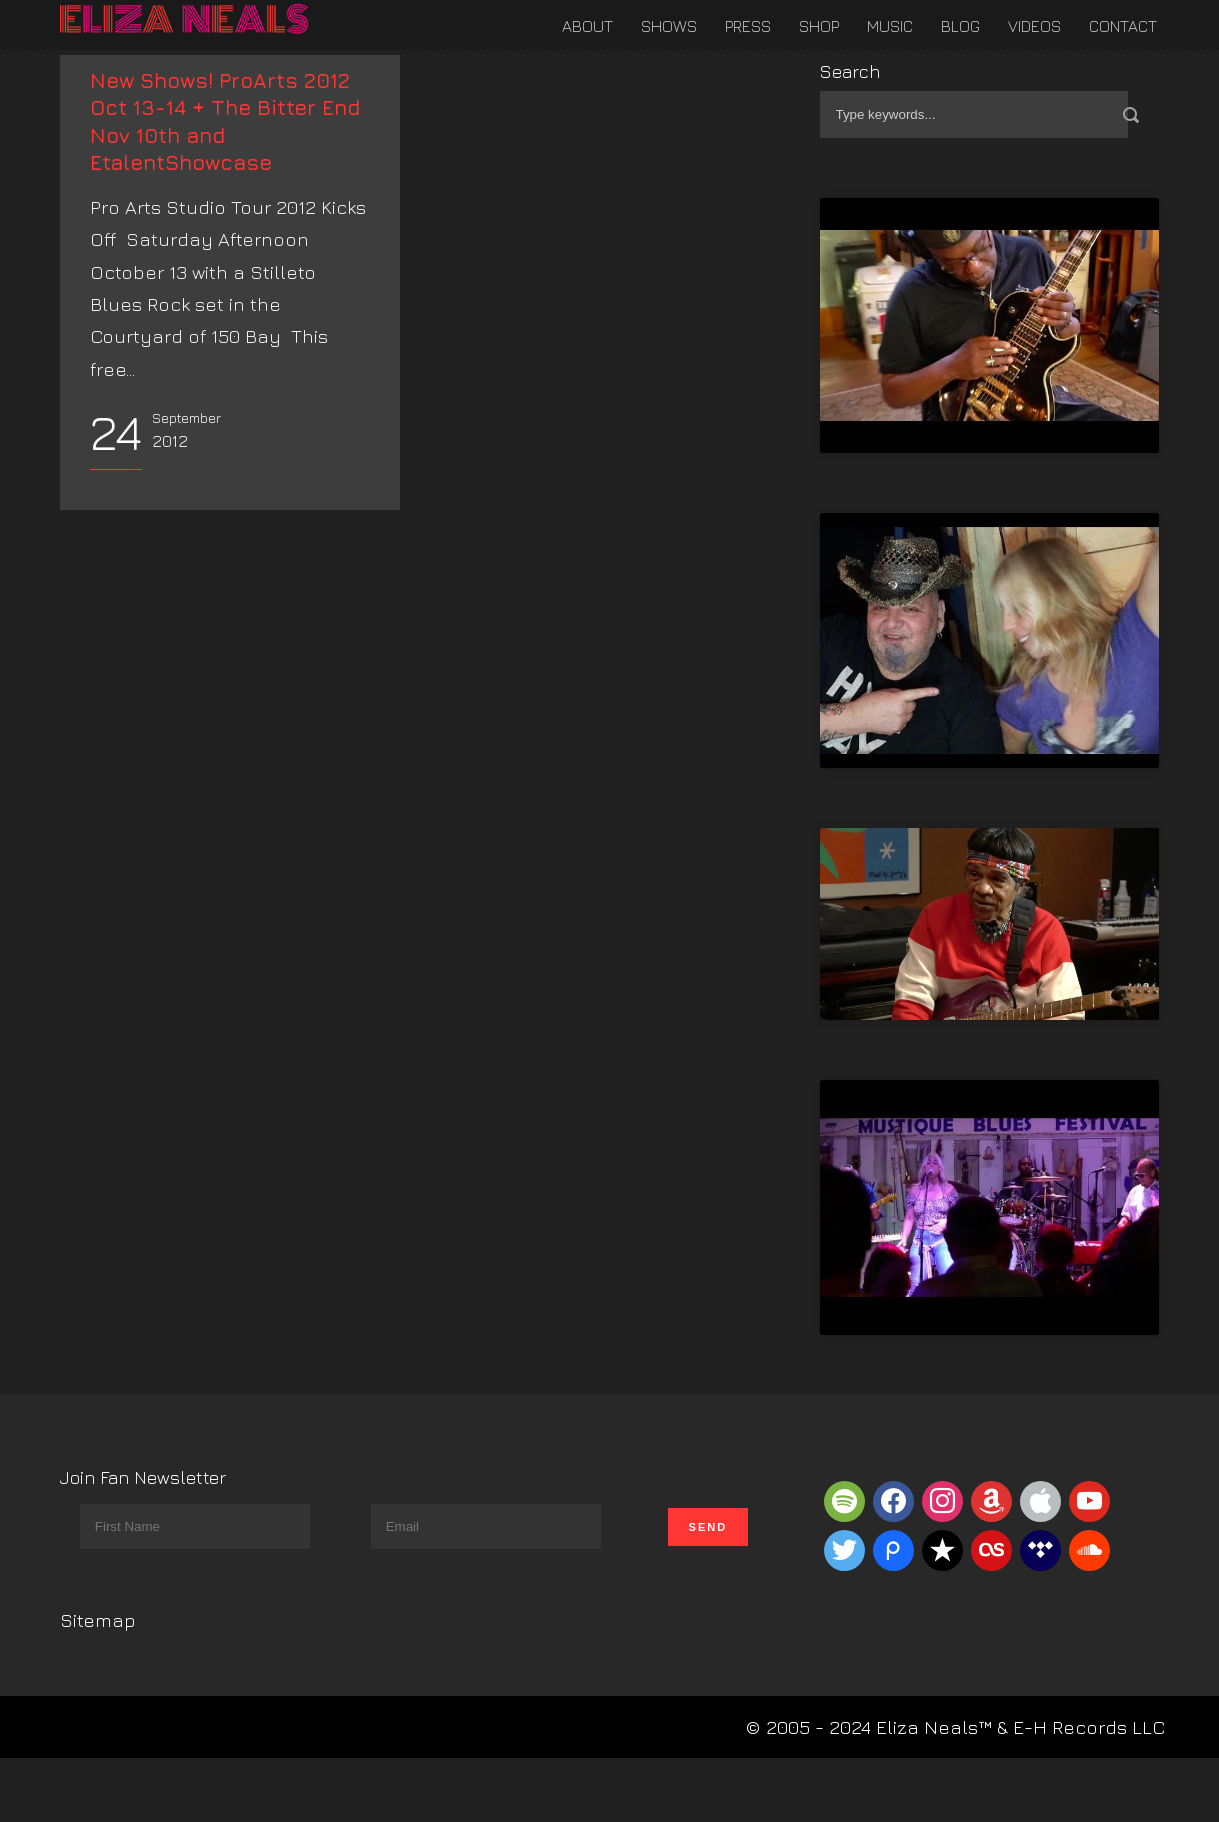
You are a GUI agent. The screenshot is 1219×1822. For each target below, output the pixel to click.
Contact (1123, 26)
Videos (1034, 26)
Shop (819, 26)
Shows (669, 26)
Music (890, 26)
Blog (960, 26)
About (587, 26)
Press (748, 26)
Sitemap (98, 1620)
